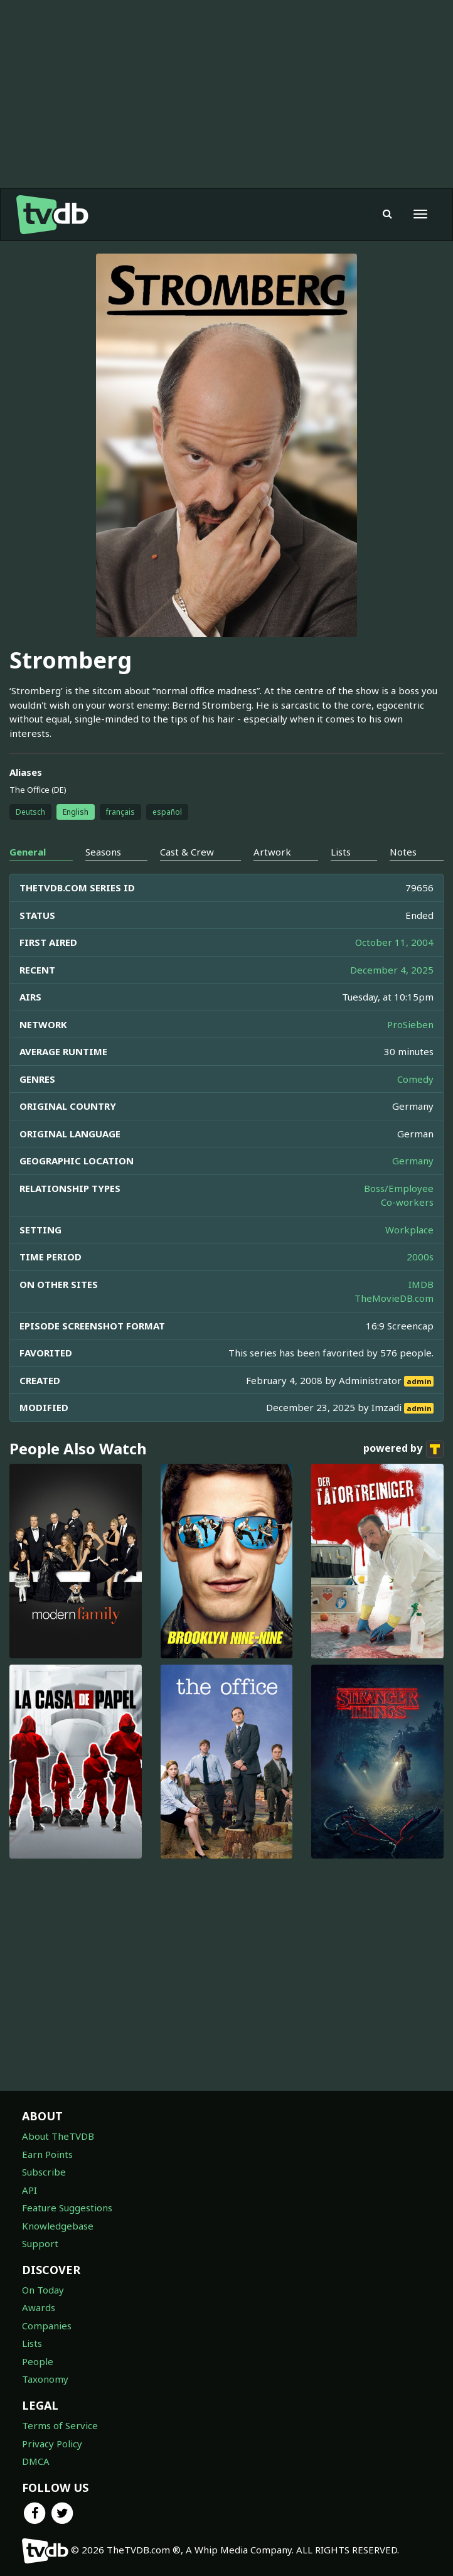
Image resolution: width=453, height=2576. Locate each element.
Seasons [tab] (103, 851)
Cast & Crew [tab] (187, 851)
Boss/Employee (399, 1188)
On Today (43, 2290)
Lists (32, 2343)
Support (40, 2243)
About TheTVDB (58, 2136)
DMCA (36, 2461)
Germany (413, 1160)
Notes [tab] (403, 851)
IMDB (421, 1284)
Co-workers (407, 1202)
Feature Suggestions (67, 2207)
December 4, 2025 (392, 969)
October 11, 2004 (394, 942)
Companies (47, 2325)
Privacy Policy (52, 2443)
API (29, 2190)
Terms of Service (60, 2425)
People (37, 2361)
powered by (403, 1449)
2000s (420, 1256)
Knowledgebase (57, 2225)
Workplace (409, 1229)
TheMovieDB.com (394, 1298)
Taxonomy (45, 2379)
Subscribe (44, 2171)
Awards (38, 2307)
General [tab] (27, 851)
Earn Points (47, 2154)
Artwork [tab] (272, 851)
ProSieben (410, 1024)
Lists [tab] (341, 851)
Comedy (415, 1079)
